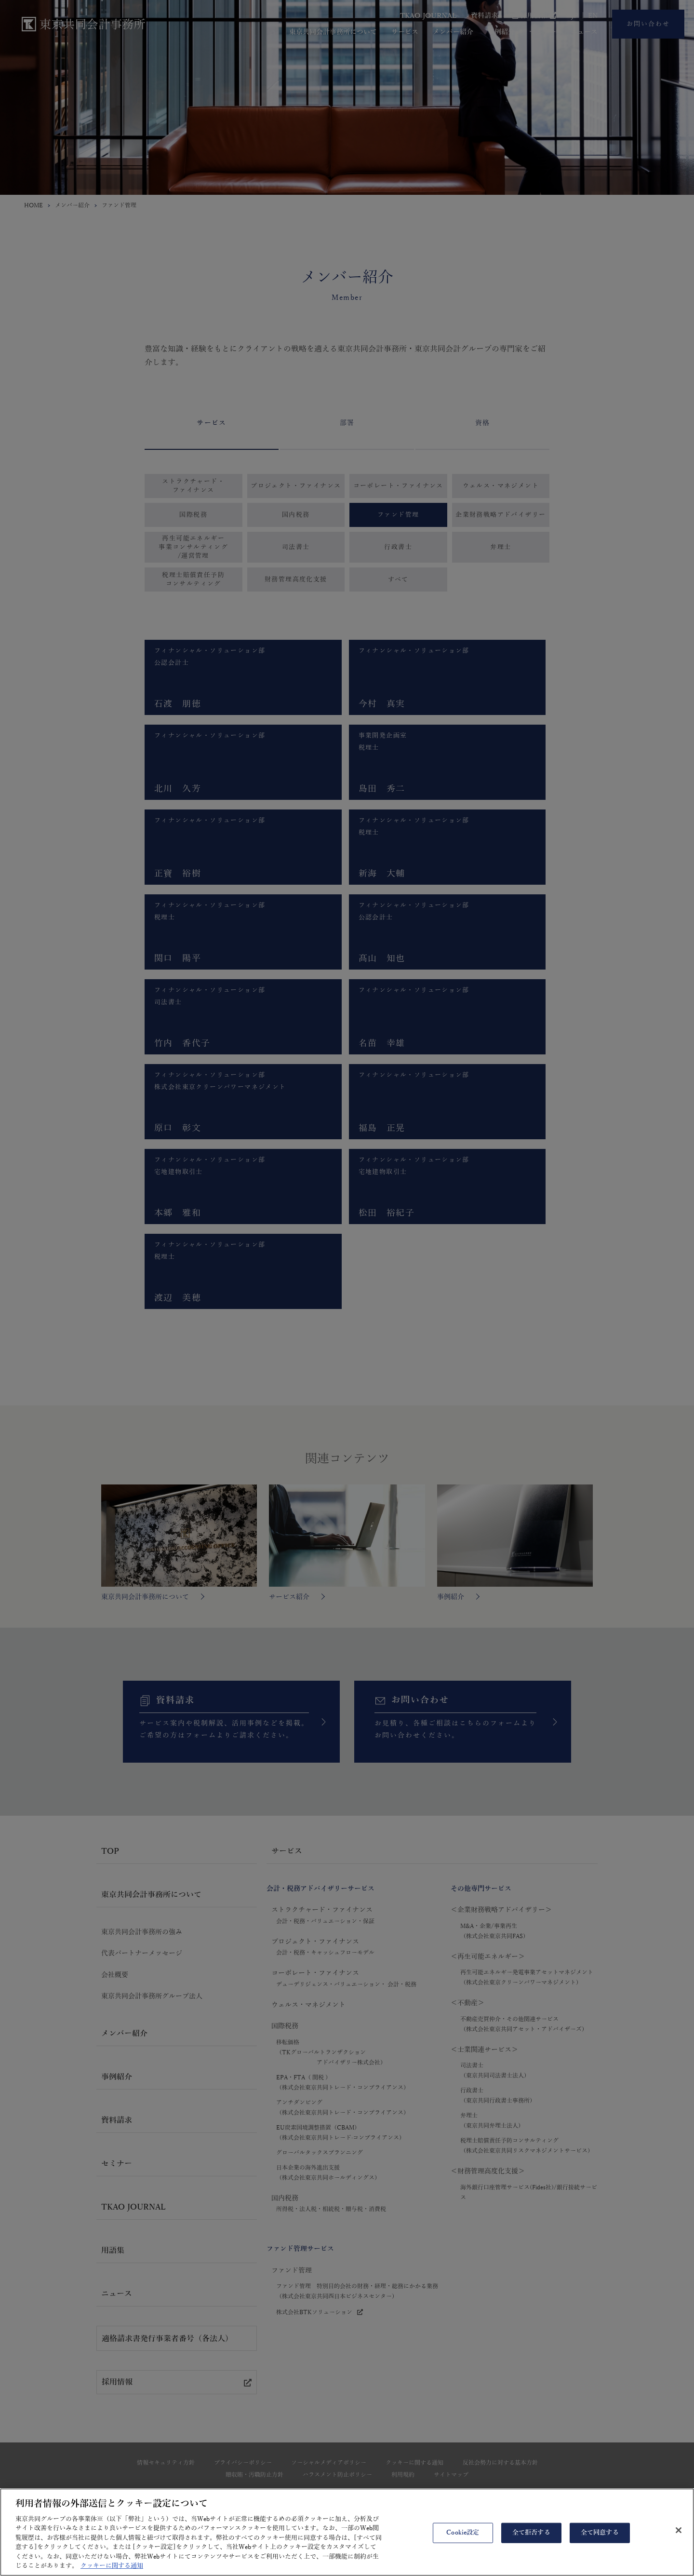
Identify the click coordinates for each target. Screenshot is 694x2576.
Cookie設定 (462, 2550)
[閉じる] (678, 2548)
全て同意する (600, 2550)
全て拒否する (531, 2550)
